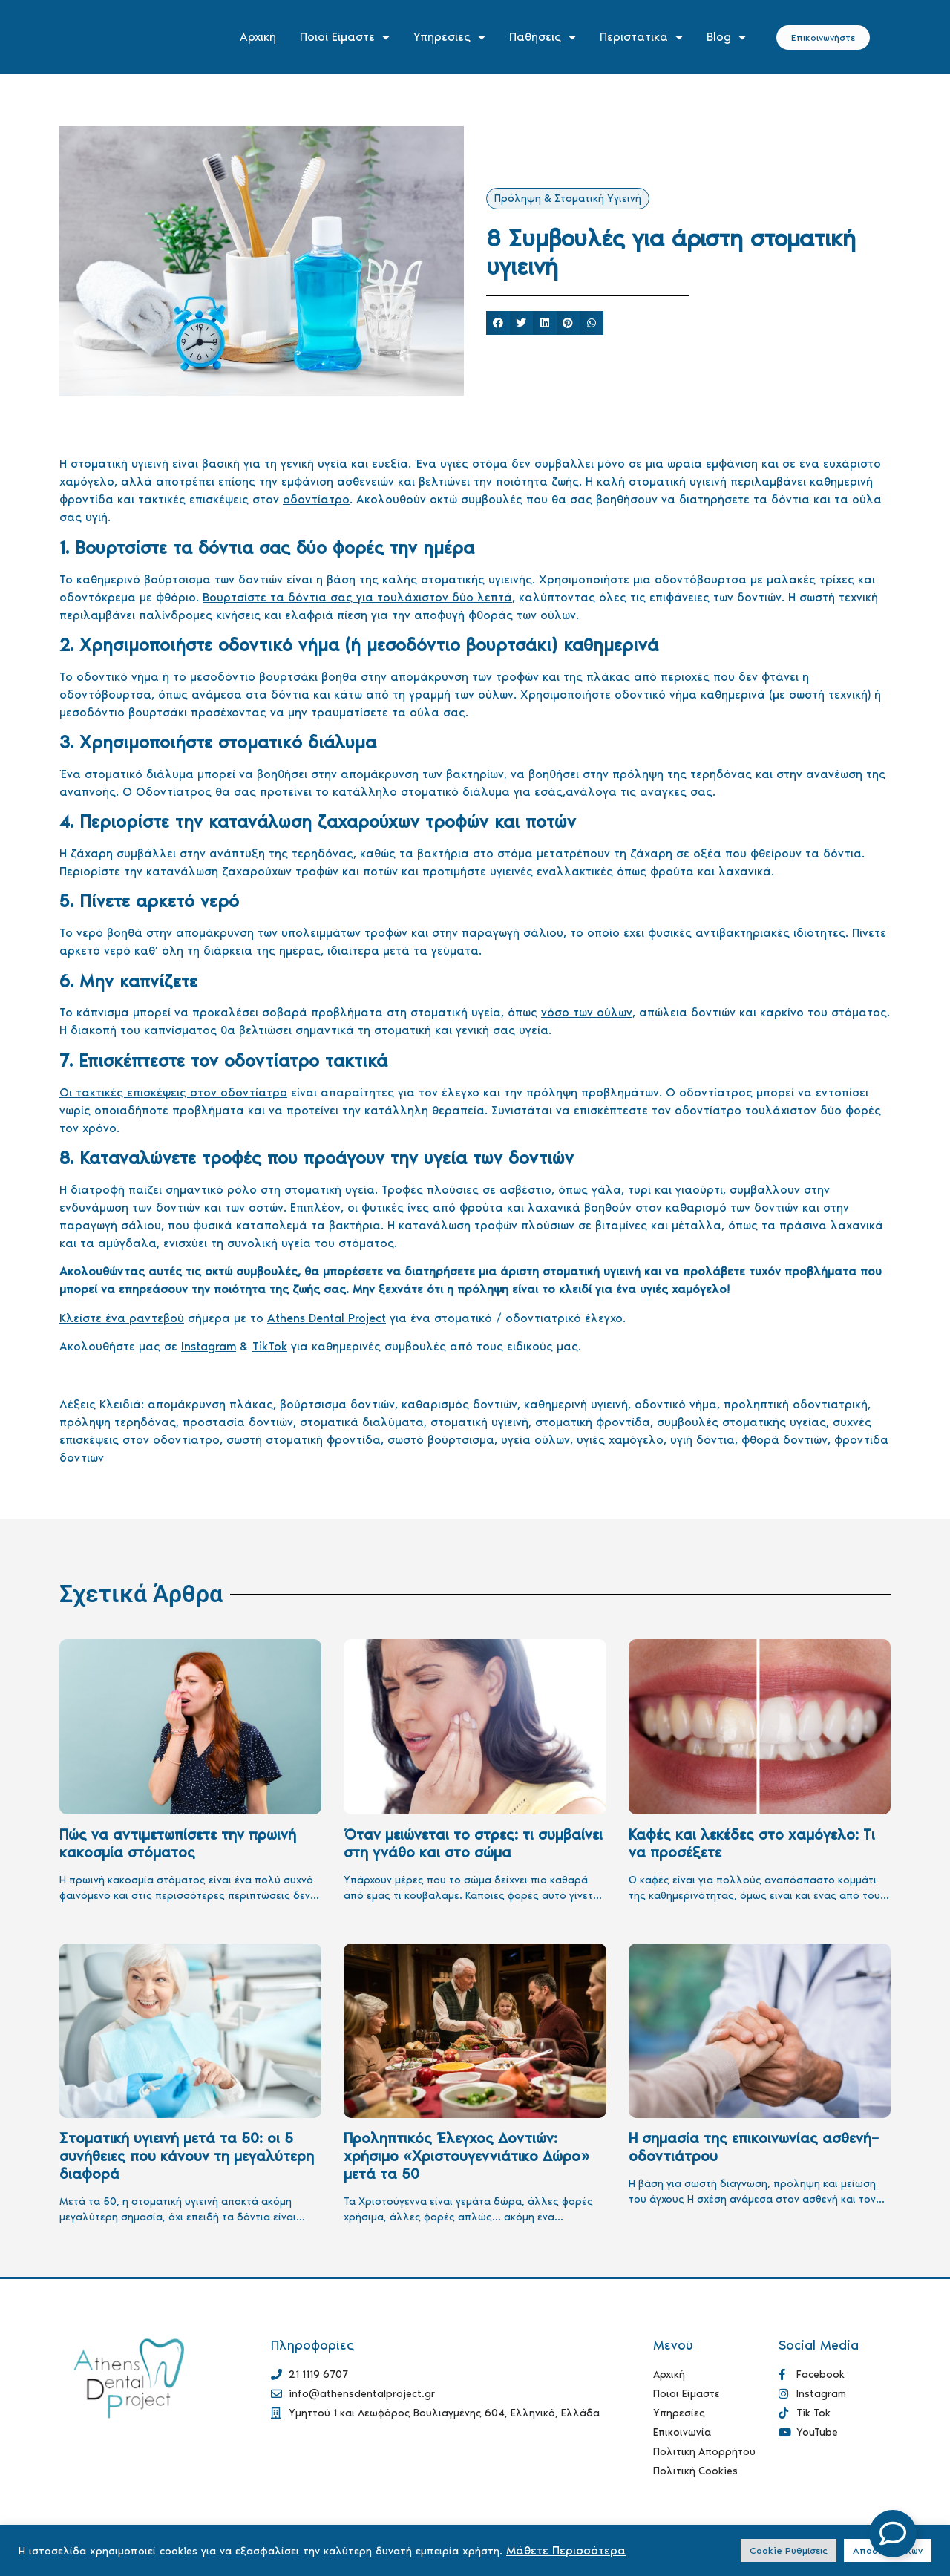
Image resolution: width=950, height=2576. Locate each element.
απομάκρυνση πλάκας (210, 1404)
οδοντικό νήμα (676, 1404)
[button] (498, 323)
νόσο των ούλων (586, 1012)
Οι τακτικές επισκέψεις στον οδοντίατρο (173, 1092)
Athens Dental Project (326, 1318)
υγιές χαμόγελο (620, 1440)
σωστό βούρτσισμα (440, 1440)
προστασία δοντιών (238, 1422)
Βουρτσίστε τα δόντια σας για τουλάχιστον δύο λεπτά (357, 597)
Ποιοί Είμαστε (345, 37)
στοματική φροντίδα (592, 1422)
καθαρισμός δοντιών (459, 1404)
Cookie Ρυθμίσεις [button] (789, 2550)
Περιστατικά (641, 37)
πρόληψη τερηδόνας (117, 1422)
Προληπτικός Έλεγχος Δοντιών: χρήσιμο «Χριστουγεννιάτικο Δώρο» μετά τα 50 (466, 2156)
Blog (726, 37)
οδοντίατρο (316, 499)
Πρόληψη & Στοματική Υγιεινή (567, 198)
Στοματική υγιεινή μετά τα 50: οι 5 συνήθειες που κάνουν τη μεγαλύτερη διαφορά (186, 2156)
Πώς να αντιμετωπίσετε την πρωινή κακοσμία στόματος (177, 1843)
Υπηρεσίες (449, 37)
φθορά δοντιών (784, 1440)
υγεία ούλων (535, 1440)
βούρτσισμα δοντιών (337, 1404)
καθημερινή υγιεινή (576, 1404)
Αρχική (258, 37)
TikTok (269, 1346)
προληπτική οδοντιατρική (796, 1404)
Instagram (208, 1346)
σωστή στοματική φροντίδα (303, 1440)
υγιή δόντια (702, 1440)
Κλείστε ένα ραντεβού (121, 1318)
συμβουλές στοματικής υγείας (741, 1422)
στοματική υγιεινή (479, 1422)
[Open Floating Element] (893, 2533)
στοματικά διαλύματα (362, 1422)
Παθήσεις (542, 37)
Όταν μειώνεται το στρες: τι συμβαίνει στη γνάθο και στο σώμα (473, 1843)
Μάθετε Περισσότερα (566, 2550)
